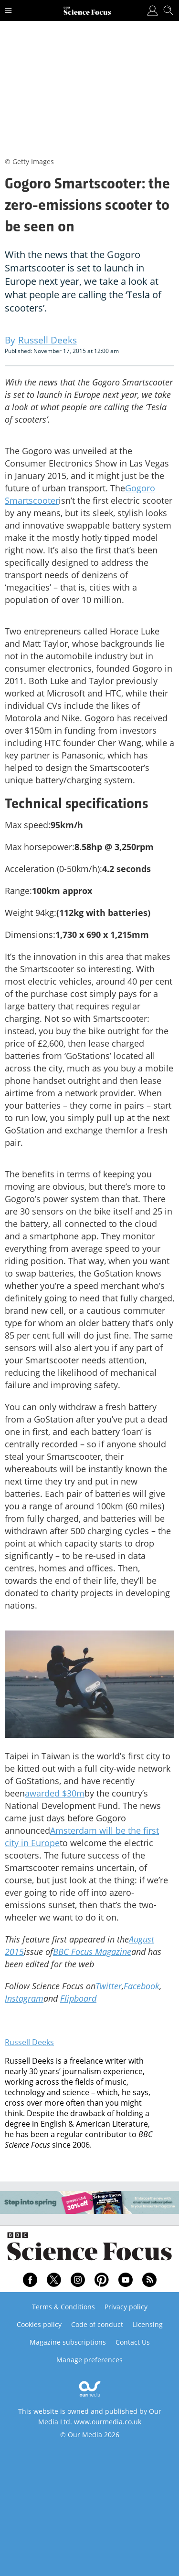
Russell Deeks (29, 2042)
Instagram (24, 1998)
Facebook (141, 1986)
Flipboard (78, 1998)
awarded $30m (54, 1793)
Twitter (108, 1986)
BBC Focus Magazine (92, 1951)
